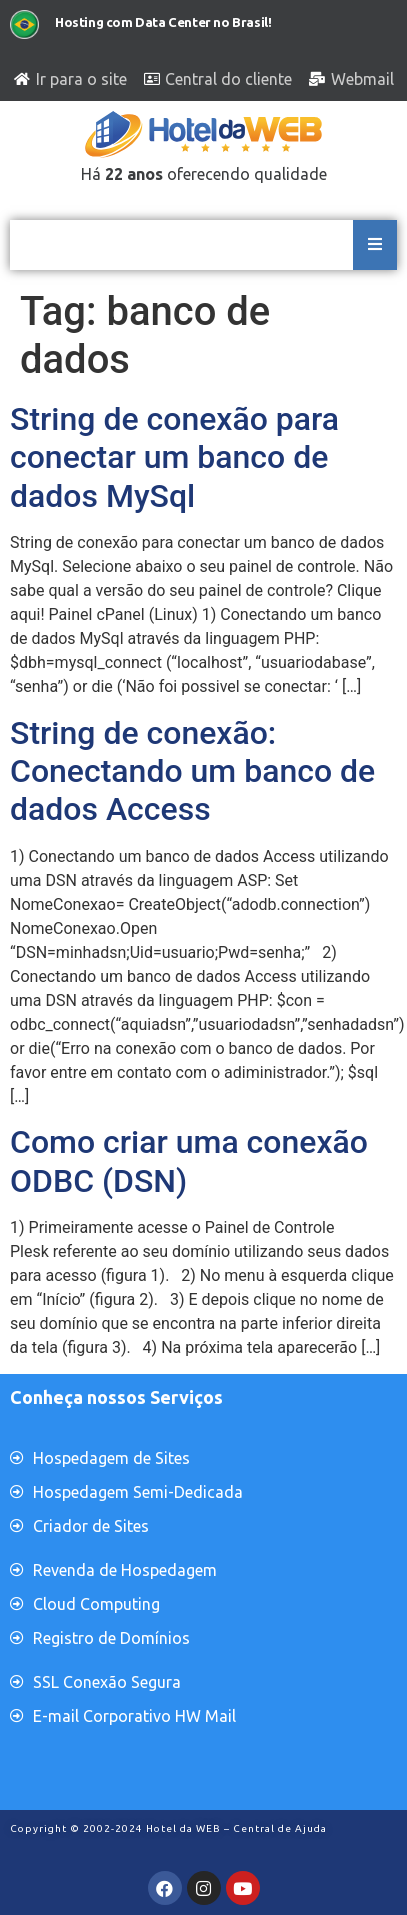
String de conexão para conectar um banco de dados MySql (174, 457)
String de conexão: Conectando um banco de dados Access (192, 771)
